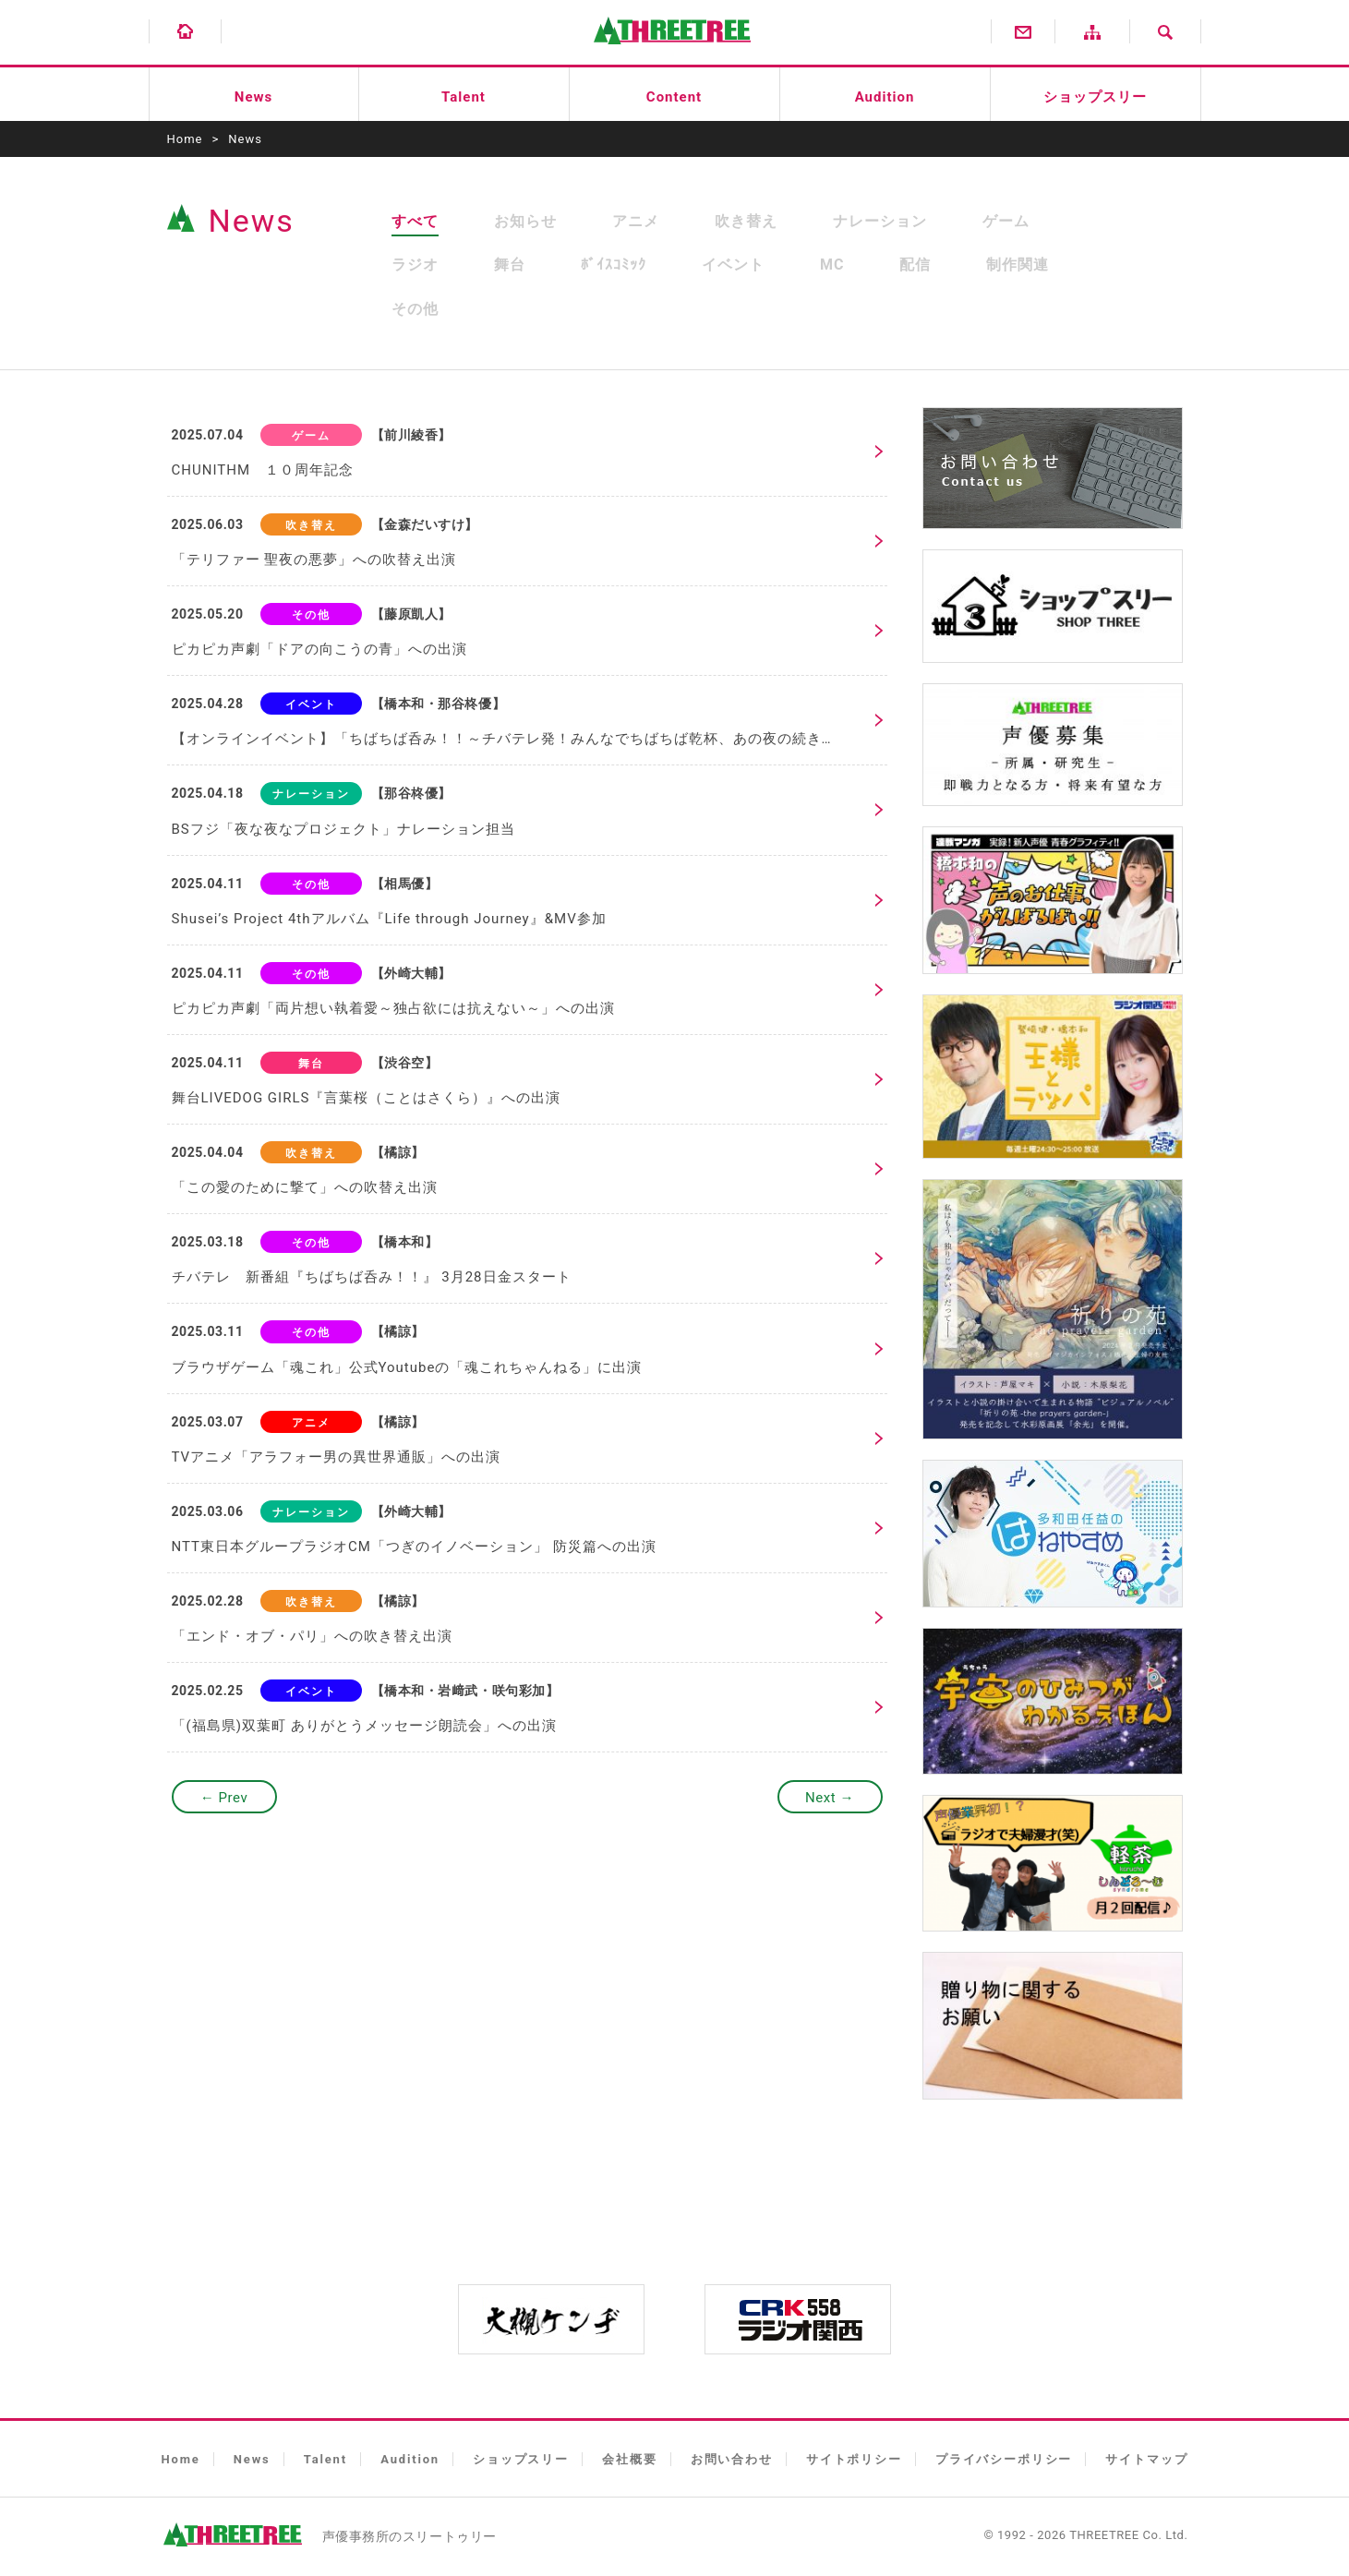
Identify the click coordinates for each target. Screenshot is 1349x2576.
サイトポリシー (854, 2459)
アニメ (635, 221)
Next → (829, 1797)
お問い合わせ (732, 2459)
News (253, 97)
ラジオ (415, 264)
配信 (915, 264)
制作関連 (1017, 264)
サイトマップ (1146, 2459)
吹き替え (746, 221)
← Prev (224, 1797)
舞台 (509, 264)
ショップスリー (1095, 97)
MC (832, 264)
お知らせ (525, 221)
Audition (885, 97)
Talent (463, 97)
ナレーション (880, 221)
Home (185, 139)
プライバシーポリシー (1003, 2459)
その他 (415, 309)
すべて (415, 221)
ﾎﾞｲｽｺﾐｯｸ (613, 264)
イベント (733, 264)
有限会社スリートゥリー (672, 40)
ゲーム (1006, 221)
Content (674, 97)
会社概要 (629, 2459)
